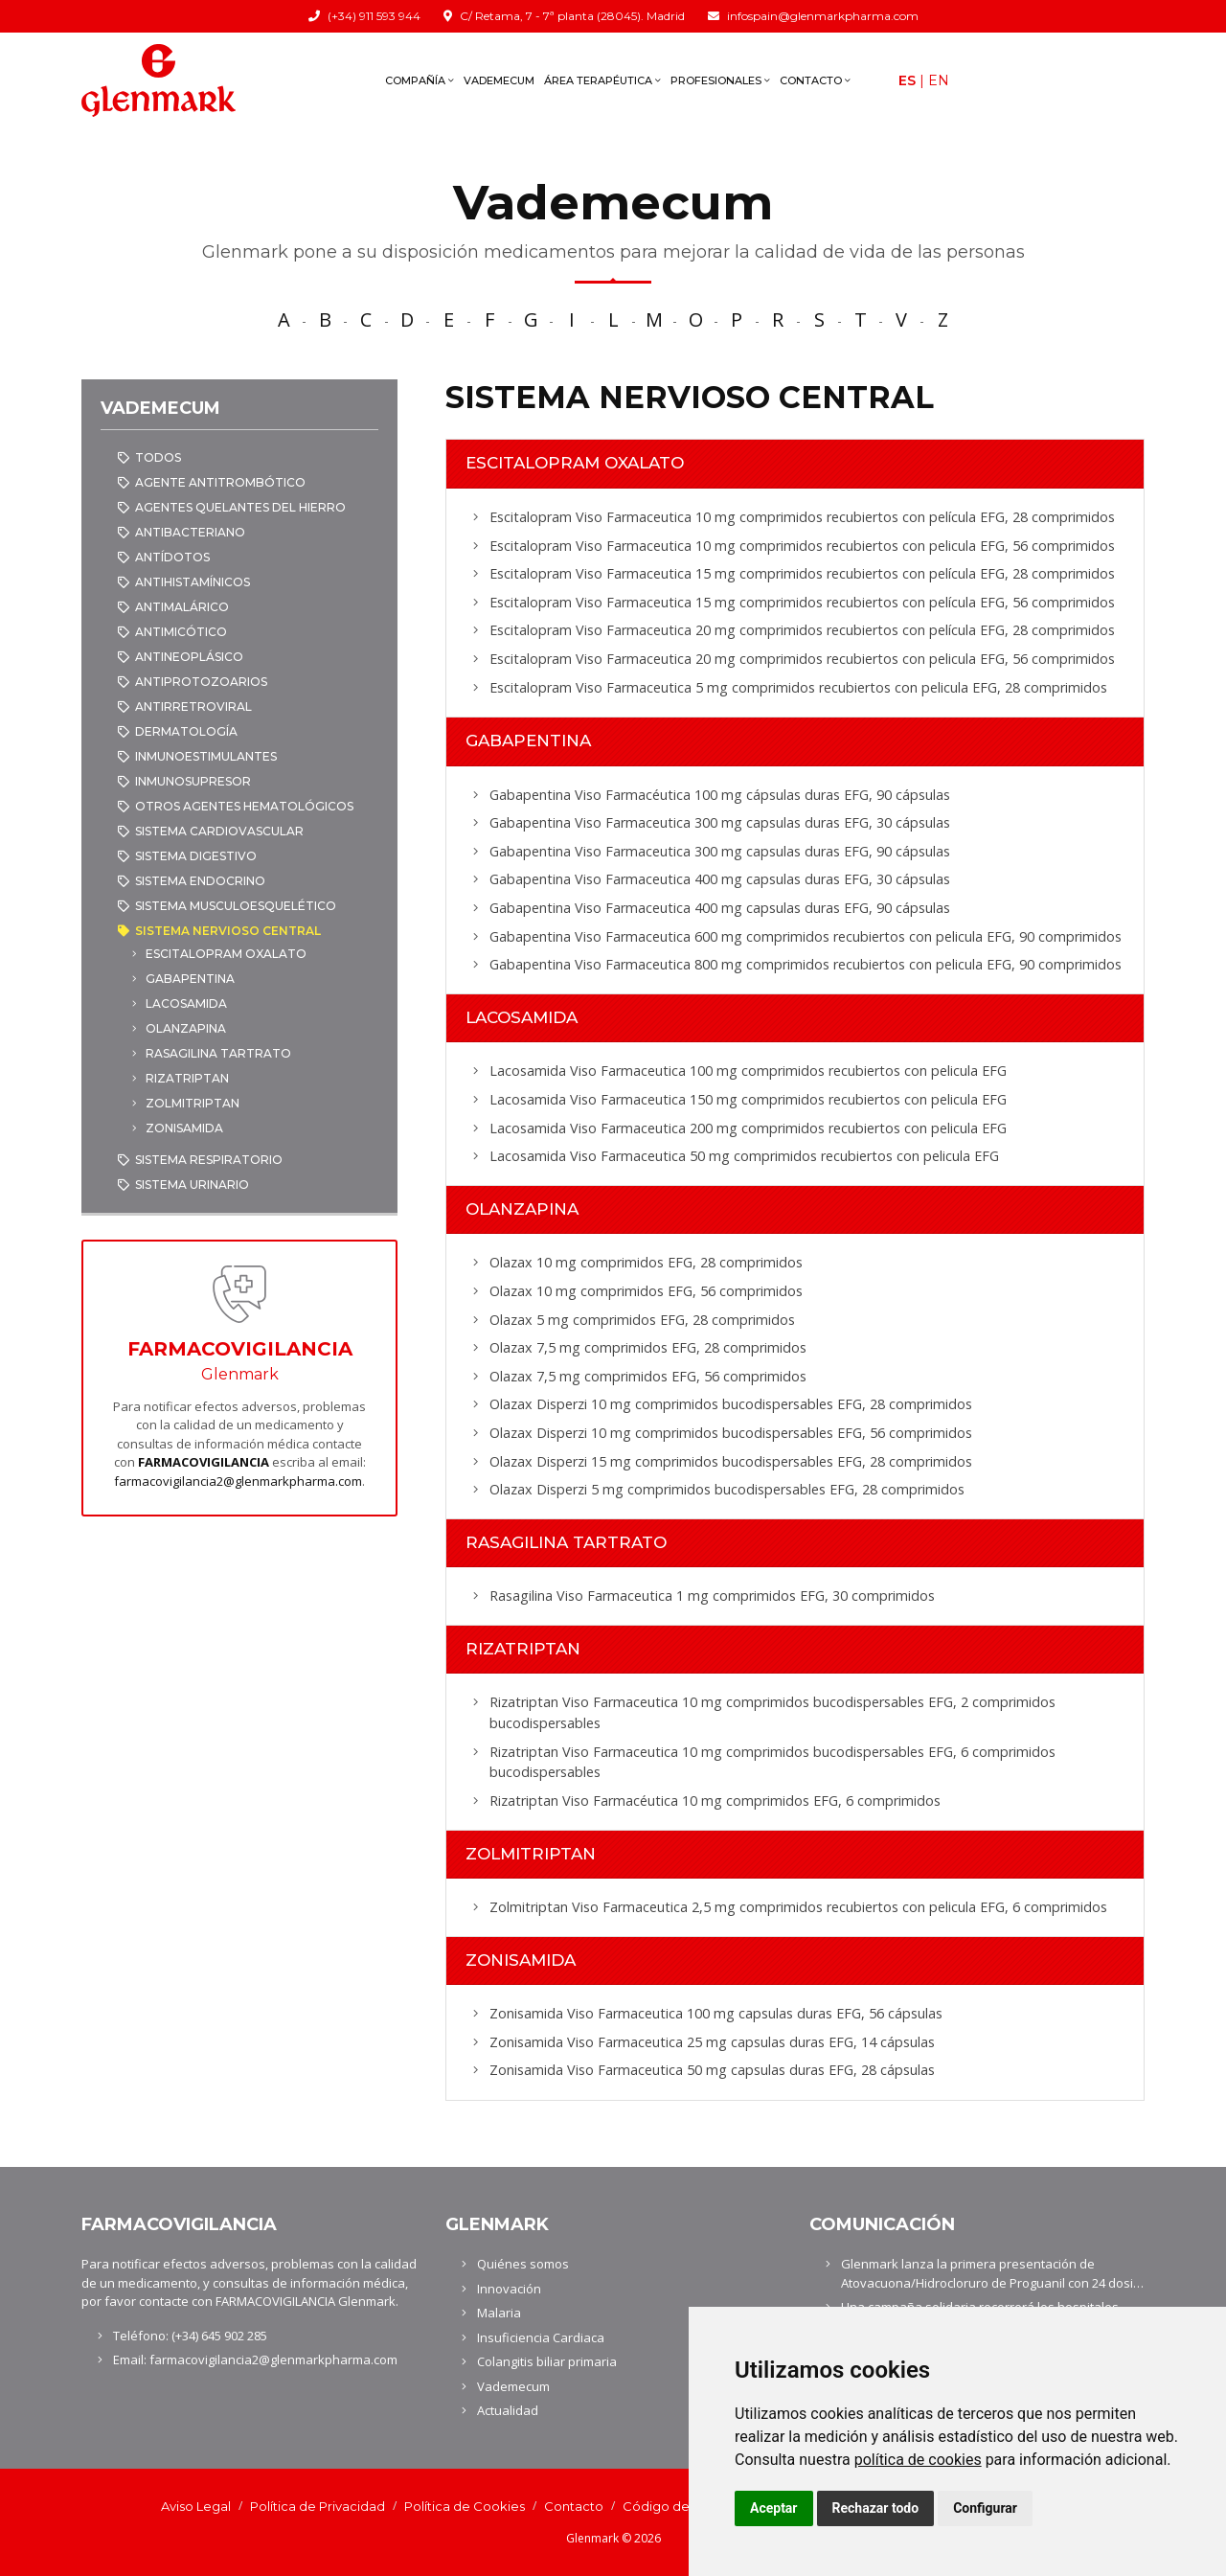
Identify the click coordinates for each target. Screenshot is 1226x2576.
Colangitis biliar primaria (547, 2361)
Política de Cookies (464, 2506)
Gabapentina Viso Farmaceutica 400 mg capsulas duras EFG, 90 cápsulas (719, 908)
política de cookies (918, 2460)
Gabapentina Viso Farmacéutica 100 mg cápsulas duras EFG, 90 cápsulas (719, 795)
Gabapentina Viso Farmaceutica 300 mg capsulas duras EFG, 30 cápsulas (719, 822)
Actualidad (507, 2410)
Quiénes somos (523, 2263)
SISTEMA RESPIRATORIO (209, 1159)
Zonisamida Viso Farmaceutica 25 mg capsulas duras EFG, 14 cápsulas (712, 2042)
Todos (158, 457)
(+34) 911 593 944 (374, 16)
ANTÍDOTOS (172, 557)
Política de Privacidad (317, 2506)
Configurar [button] (985, 2508)
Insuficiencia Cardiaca (540, 2337)
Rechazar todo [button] (876, 2508)
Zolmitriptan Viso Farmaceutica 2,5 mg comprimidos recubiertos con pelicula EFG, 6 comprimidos (798, 1907)
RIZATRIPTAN (187, 1078)
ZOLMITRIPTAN (192, 1103)
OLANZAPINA (186, 1028)
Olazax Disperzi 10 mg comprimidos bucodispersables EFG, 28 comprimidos (730, 1404)
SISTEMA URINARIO (192, 1184)
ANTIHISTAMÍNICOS (192, 582)
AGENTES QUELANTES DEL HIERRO (240, 507)
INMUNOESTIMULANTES (206, 756)
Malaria (499, 2312)
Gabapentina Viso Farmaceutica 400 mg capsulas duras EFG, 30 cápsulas (719, 879)
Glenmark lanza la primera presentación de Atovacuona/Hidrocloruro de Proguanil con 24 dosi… (992, 2273)
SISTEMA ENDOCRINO (200, 881)
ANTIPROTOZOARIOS (201, 681)
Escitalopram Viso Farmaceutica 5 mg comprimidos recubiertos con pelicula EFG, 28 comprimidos (798, 687)
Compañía (419, 80)
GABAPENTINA (190, 978)
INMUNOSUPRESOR (193, 781)
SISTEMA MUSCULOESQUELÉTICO (235, 906)
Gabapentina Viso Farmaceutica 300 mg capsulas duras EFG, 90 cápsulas (719, 851)
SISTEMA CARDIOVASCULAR (219, 831)
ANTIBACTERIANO (190, 532)
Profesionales (720, 80)
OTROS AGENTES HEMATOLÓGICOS (244, 806)
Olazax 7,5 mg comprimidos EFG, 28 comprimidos (647, 1347)
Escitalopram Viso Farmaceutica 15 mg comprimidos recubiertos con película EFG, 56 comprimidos (802, 602)
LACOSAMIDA (186, 1003)
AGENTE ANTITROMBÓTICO (220, 482)
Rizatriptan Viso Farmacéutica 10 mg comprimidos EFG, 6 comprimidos (715, 1800)
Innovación (509, 2288)
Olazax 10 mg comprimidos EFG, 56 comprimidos (646, 1291)
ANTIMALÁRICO (182, 607)
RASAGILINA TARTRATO (218, 1053)
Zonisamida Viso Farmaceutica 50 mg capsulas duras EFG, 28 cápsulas (712, 2070)
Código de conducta (688, 2506)
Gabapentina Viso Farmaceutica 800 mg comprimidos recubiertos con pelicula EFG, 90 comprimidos (805, 964)
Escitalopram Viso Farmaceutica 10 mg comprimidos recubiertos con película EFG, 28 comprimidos (802, 517)
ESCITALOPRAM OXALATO (226, 953)
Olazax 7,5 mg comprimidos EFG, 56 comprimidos (647, 1376)
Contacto (815, 80)
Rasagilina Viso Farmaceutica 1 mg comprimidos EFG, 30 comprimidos (712, 1595)
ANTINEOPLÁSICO (189, 657)
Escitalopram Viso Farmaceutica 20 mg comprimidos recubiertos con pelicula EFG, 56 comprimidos (802, 659)
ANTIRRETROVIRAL (193, 706)
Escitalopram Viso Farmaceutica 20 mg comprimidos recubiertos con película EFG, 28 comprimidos (802, 630)
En (938, 80)
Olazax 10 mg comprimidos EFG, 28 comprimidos (646, 1262)
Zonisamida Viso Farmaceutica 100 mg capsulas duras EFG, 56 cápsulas (715, 2013)
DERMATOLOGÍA (186, 731)
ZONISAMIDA (184, 1128)
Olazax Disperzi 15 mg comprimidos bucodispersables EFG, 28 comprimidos (730, 1461)
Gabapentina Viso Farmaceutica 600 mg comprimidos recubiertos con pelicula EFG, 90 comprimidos (805, 936)
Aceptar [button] (774, 2508)
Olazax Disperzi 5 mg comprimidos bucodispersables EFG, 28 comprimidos (727, 1489)
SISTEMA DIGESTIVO (196, 856)
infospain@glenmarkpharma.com (823, 16)
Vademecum (499, 80)
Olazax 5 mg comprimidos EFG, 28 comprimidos (642, 1320)
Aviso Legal (196, 2506)
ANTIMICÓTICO (181, 632)
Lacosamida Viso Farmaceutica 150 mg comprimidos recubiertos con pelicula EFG (748, 1099)
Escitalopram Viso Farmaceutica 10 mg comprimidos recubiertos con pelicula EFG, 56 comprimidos (802, 545)
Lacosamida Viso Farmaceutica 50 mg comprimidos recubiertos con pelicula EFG (744, 1156)
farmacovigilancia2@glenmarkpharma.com (238, 1481)
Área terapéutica (602, 80)
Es (907, 80)
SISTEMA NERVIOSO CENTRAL (228, 930)
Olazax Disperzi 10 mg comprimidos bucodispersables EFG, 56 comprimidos (730, 1433)
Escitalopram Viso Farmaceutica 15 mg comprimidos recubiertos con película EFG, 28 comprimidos (802, 573)
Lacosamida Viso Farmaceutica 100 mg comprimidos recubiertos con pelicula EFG (748, 1070)
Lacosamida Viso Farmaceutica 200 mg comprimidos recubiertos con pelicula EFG (748, 1128)
